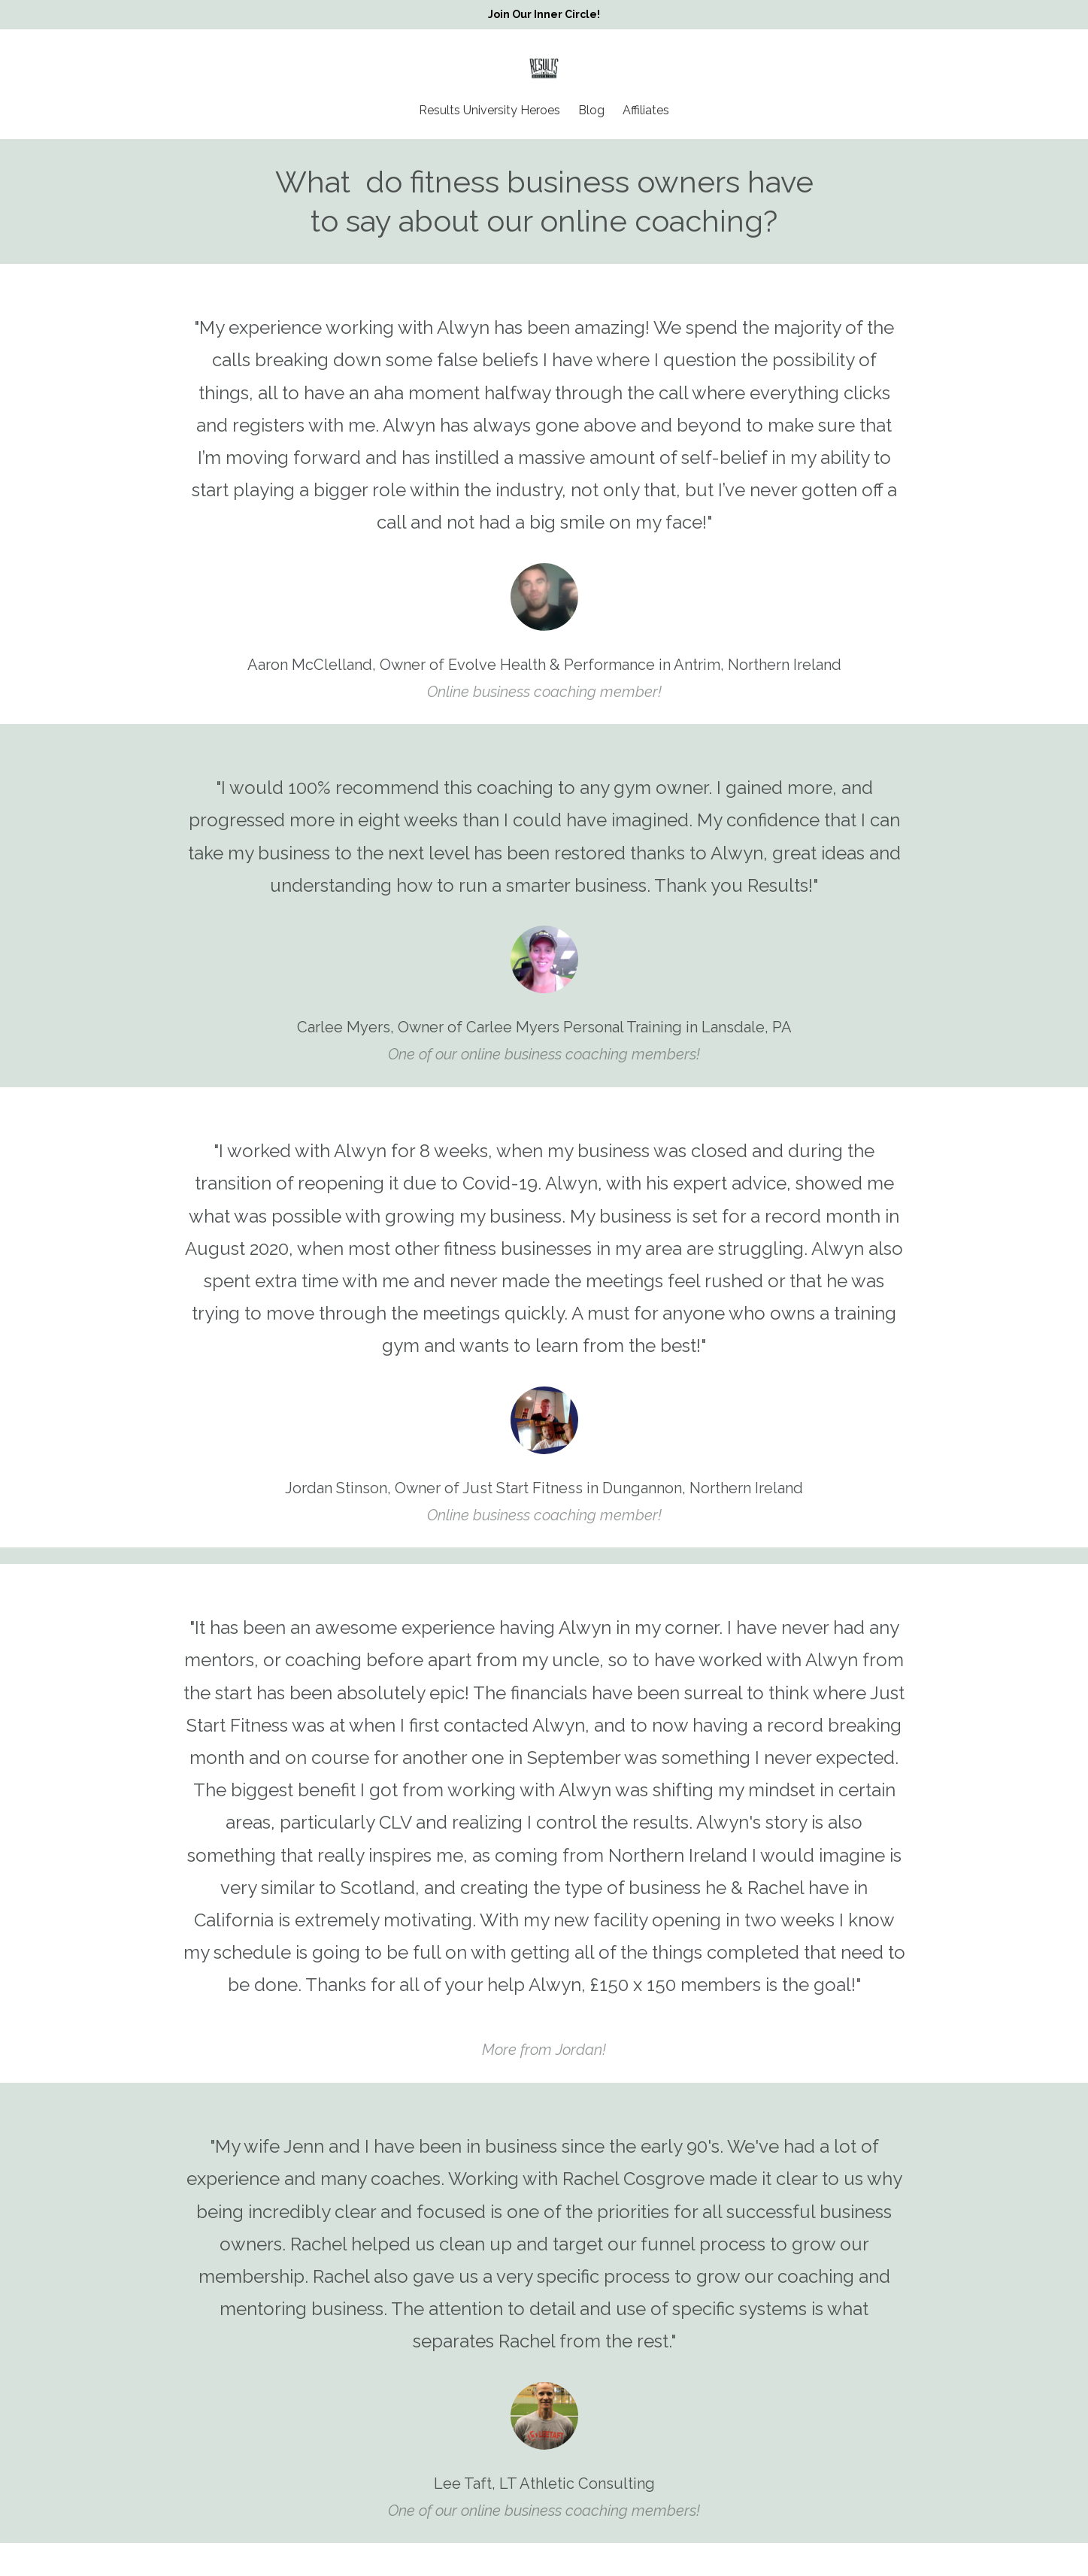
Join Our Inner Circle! (544, 14)
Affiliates (646, 111)
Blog (591, 111)
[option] (544, 494)
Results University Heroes (489, 111)
